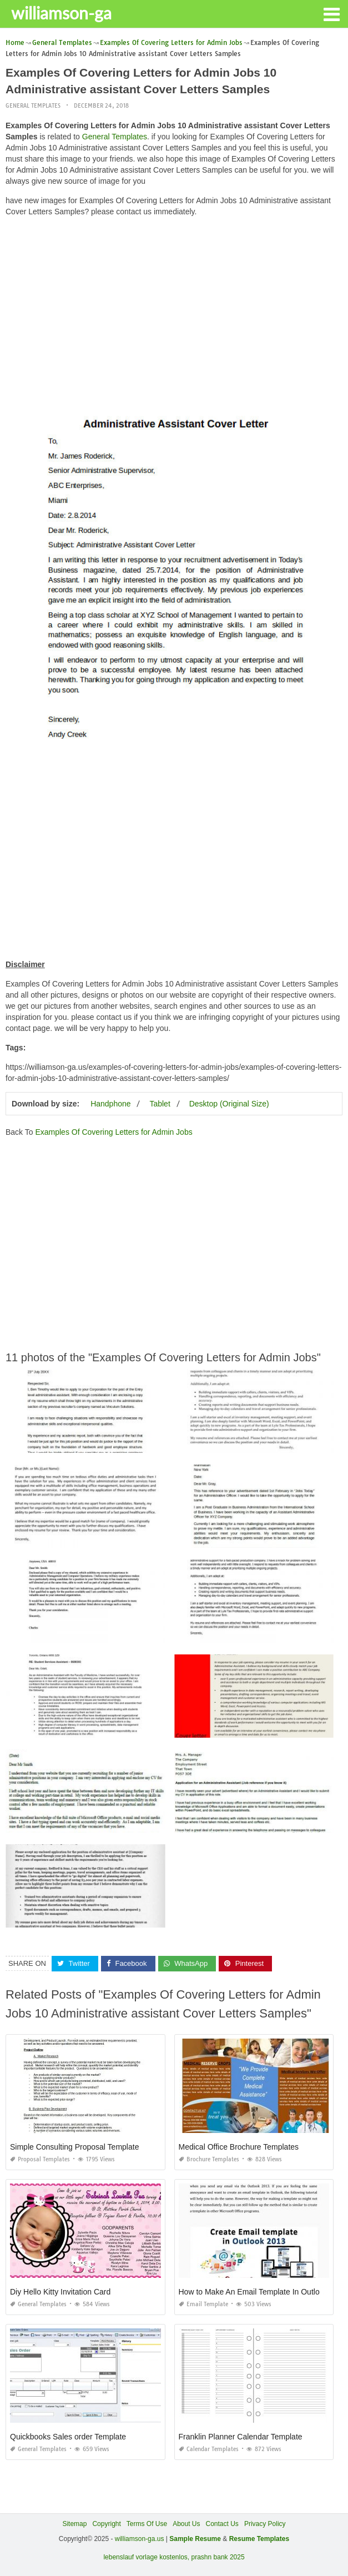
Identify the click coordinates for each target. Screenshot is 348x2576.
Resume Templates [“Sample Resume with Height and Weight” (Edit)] (259, 2539)
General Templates (33, 105)
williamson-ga (61, 13)
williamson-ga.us (139, 2539)
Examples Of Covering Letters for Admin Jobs (113, 1132)
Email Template (203, 2304)
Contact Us (222, 2524)
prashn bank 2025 (218, 2557)
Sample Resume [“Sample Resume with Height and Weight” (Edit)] (195, 2539)
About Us (186, 2524)
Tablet (159, 1103)
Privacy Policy (265, 2524)
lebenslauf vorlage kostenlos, (146, 2557)
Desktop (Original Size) (229, 1103)
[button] (331, 13)
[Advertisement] (174, 303)
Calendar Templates (209, 2449)
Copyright (106, 2524)
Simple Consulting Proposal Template (74, 2146)
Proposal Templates (40, 2159)
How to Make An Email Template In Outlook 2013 (263, 2291)
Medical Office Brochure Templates (239, 2146)
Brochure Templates (209, 2159)
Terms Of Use (147, 2524)
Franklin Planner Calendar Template (240, 2436)
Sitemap (74, 2524)
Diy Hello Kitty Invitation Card (60, 2291)
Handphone (110, 1103)
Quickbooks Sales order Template (68, 2436)
